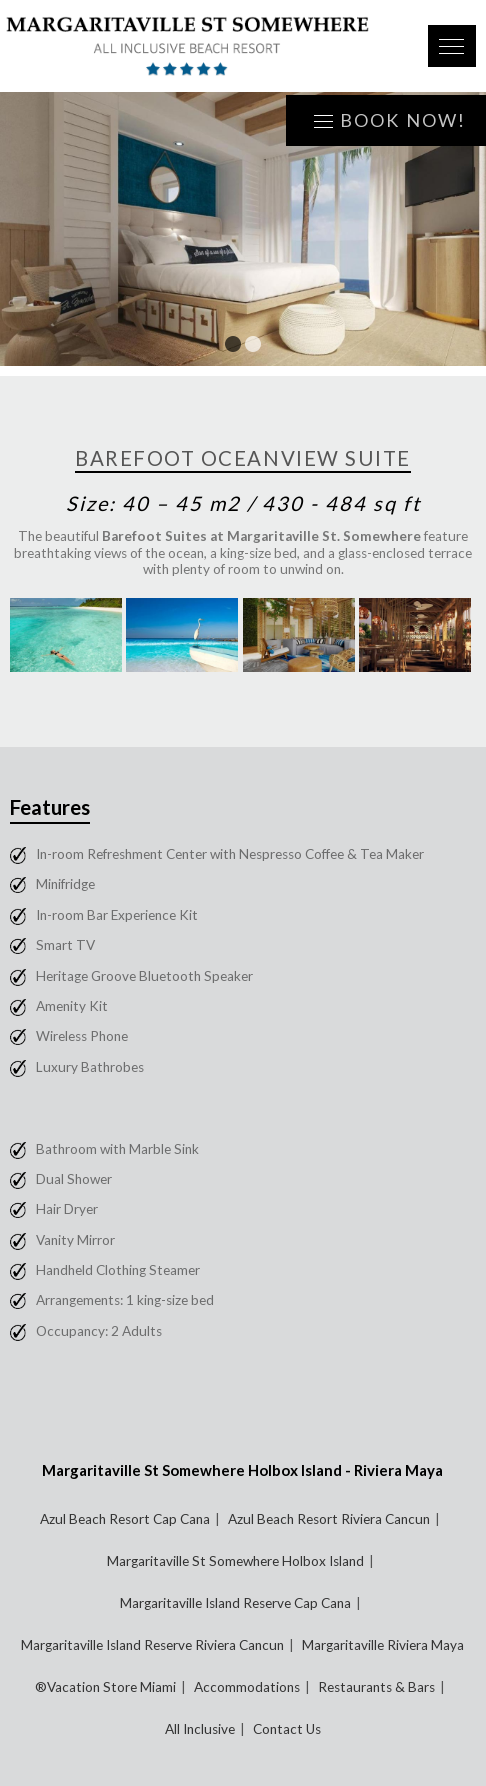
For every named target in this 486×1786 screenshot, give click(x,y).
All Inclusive (200, 1729)
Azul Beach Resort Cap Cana (125, 1519)
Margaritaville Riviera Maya (383, 1645)
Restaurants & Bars (376, 1687)
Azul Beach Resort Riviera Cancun (329, 1519)
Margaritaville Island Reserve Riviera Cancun (152, 1645)
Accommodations (247, 1687)
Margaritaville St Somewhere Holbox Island (235, 1561)
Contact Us (287, 1729)
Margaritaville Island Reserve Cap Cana (235, 1603)
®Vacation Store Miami (105, 1687)
